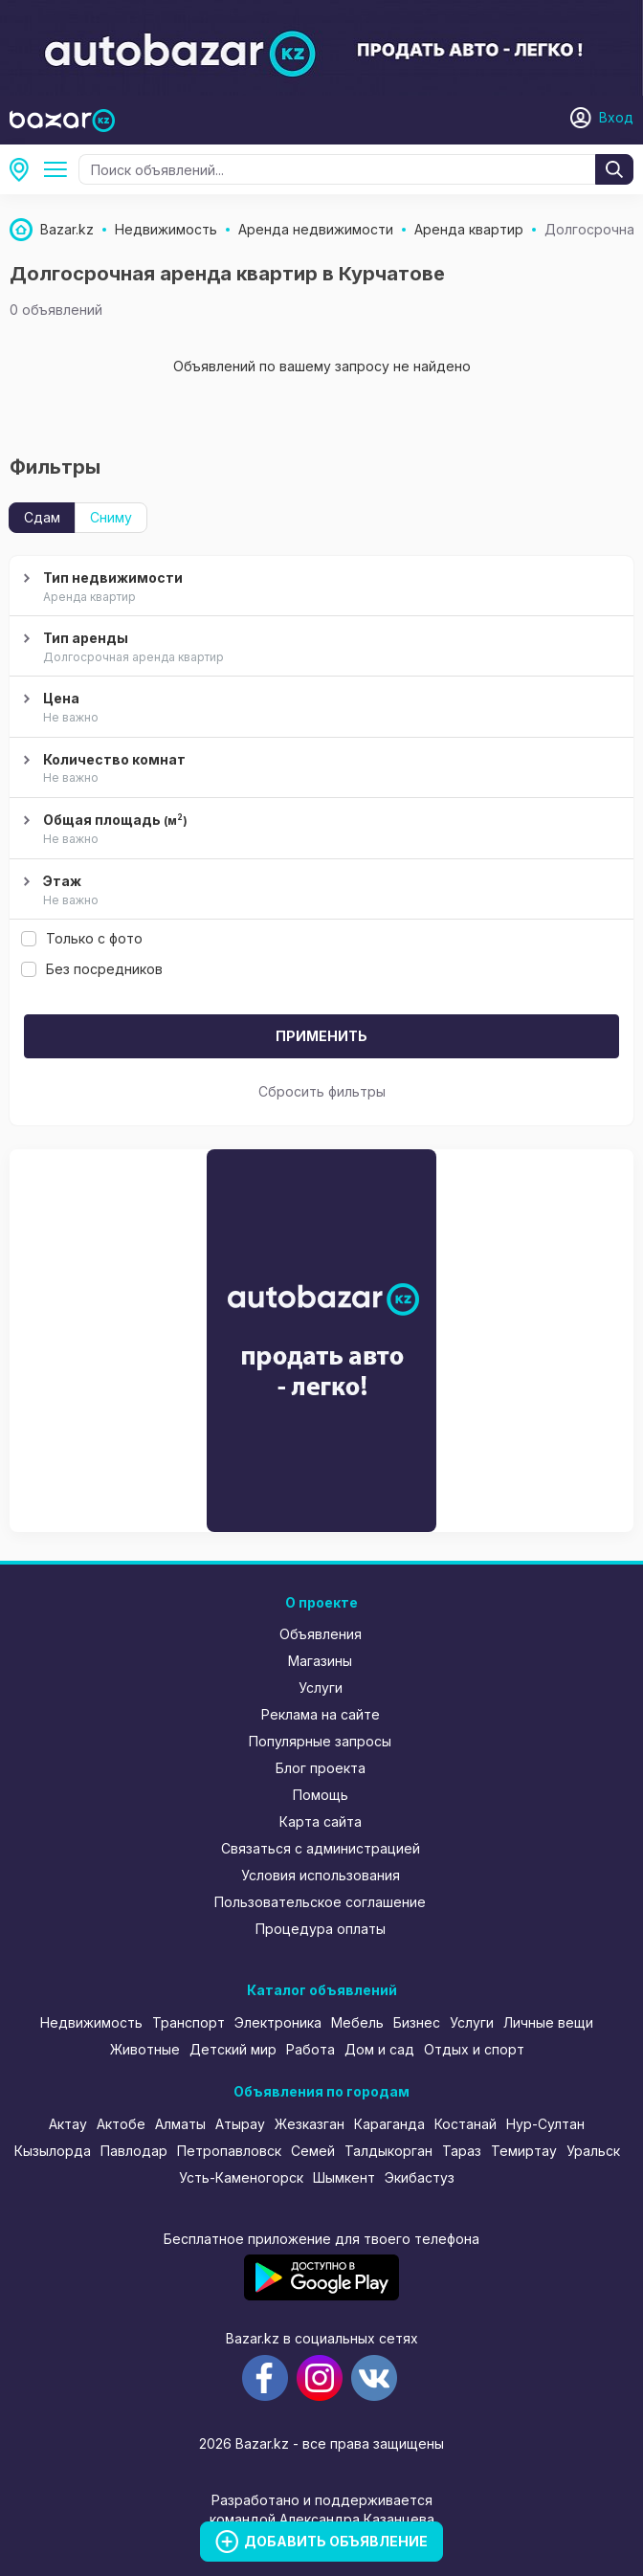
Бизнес (416, 2022)
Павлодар (133, 2151)
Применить (321, 1036)
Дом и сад (379, 2049)
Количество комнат (319, 769)
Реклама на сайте (320, 1714)
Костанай (465, 2124)
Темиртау (524, 2151)
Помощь (320, 1795)
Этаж (319, 891)
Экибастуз (420, 2177)
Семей (313, 2151)
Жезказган (309, 2124)
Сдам (42, 517)
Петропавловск (229, 2151)
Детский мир (233, 2049)
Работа (310, 2049)
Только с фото (82, 938)
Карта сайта (320, 1821)
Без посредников (92, 969)
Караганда (389, 2124)
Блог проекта (321, 1768)
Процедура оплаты (320, 1929)
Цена (319, 708)
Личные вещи (548, 2022)
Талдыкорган (388, 2151)
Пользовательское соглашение (320, 1902)
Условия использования (320, 1875)
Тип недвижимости (319, 587)
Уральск (593, 2151)
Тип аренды (319, 648)
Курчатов (25, 169)
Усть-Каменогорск (241, 2177)
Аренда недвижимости (59, 169)
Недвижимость (91, 2022)
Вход (616, 117)
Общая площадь (319, 830)
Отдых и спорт (474, 2049)
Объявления (320, 1634)
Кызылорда (52, 2151)
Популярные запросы (320, 1741)
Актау (68, 2124)
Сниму (111, 517)
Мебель (357, 2022)
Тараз (461, 2151)
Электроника (278, 2022)
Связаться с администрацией (320, 1848)
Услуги (321, 1687)
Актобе (121, 2124)
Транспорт (188, 2022)
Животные (145, 2049)
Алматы (180, 2124)
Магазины (320, 1661)
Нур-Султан (545, 2124)
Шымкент (344, 2177)
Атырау (240, 2124)
